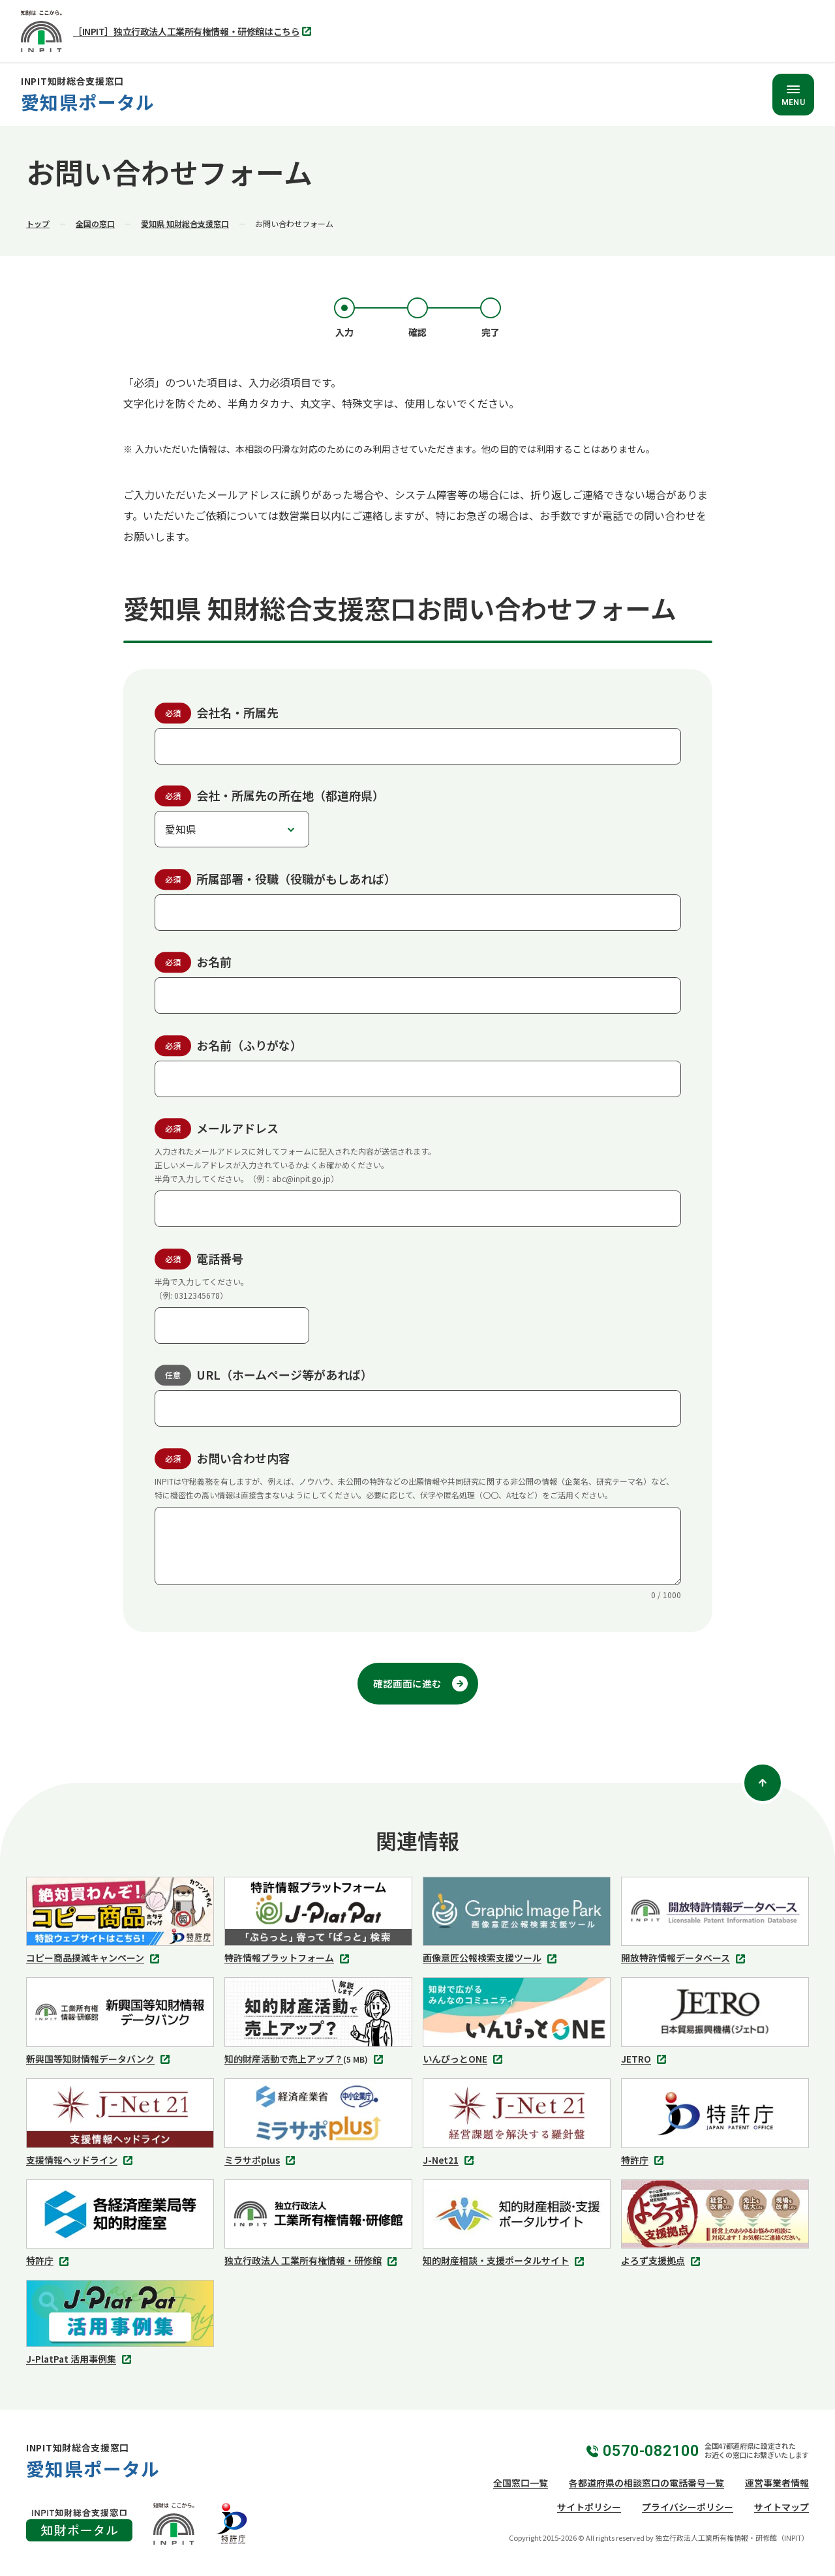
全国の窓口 (95, 223)
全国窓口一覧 (520, 2482)
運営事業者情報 (777, 2482)
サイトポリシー (589, 2506)
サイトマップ (781, 2506)
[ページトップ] (762, 1783)
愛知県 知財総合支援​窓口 (185, 223)
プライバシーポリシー (687, 2506)
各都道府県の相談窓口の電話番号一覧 (646, 2482)
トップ (38, 223)
